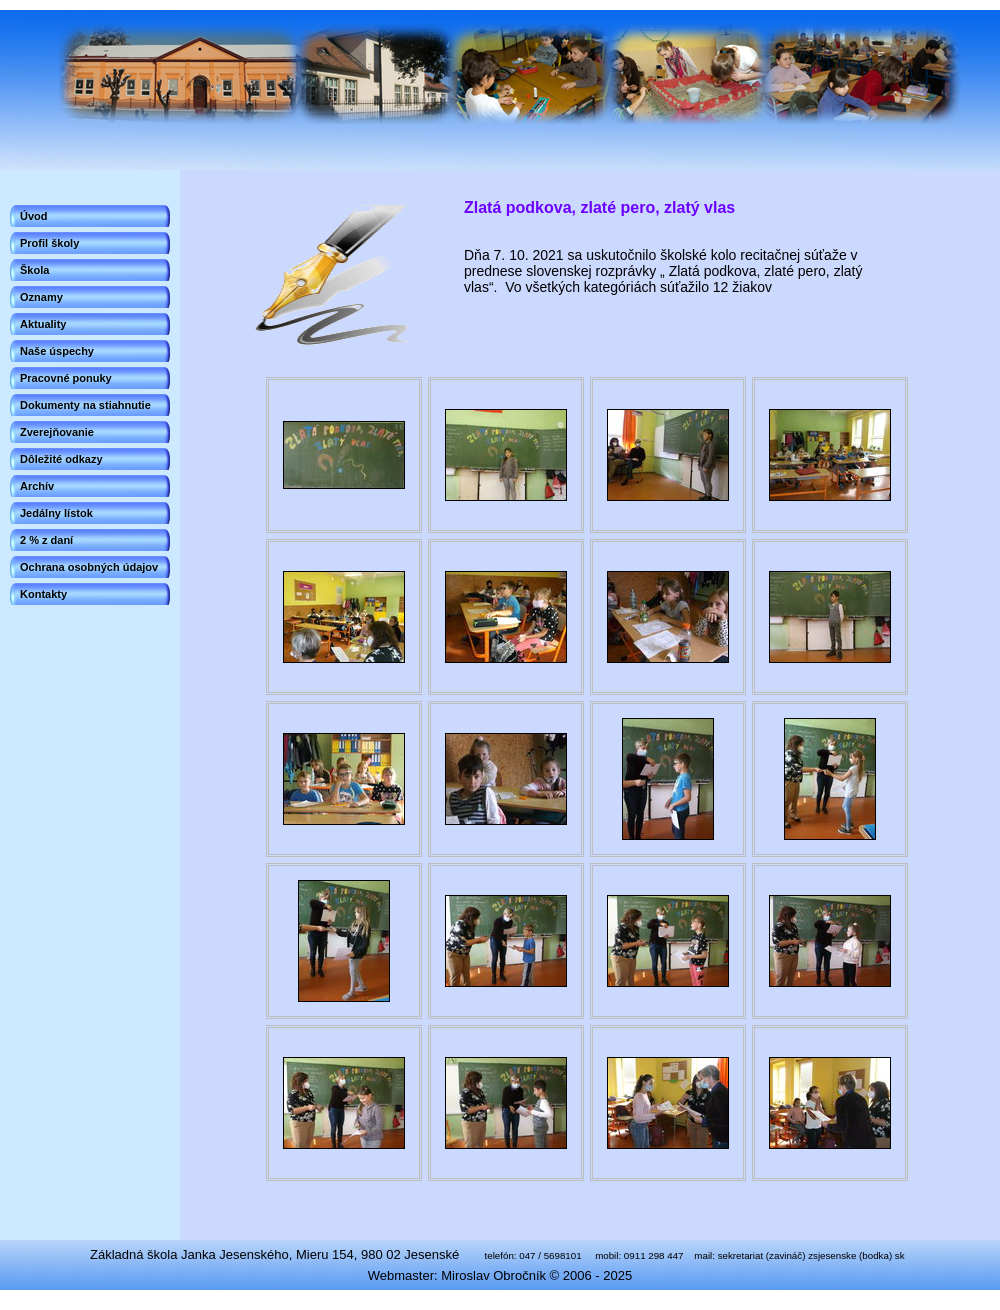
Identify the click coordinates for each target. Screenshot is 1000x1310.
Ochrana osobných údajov (89, 567)
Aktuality (43, 324)
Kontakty (43, 594)
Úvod (34, 216)
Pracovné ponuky (66, 378)
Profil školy (49, 243)
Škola (34, 270)
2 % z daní (46, 540)
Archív (37, 486)
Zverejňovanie (57, 432)
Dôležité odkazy (61, 459)
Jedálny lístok (56, 513)
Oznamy (41, 297)
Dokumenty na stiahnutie (85, 405)
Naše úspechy (57, 351)
